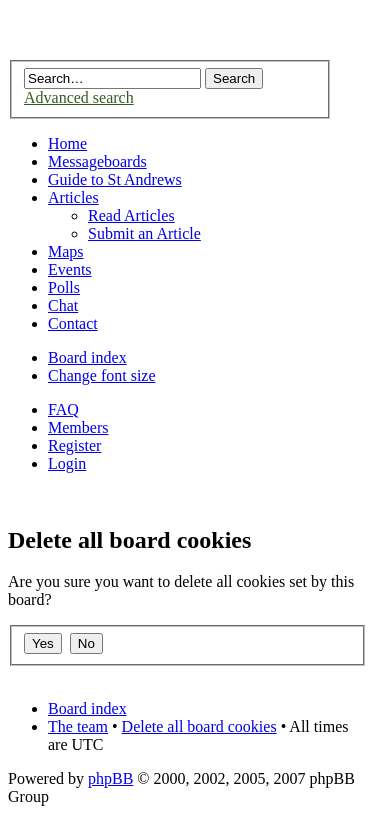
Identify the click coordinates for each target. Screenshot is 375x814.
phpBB (110, 778)
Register (74, 445)
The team (78, 726)
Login (67, 463)
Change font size (102, 375)
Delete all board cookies (199, 726)
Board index (87, 357)
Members (78, 427)
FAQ (63, 409)
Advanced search (79, 97)
